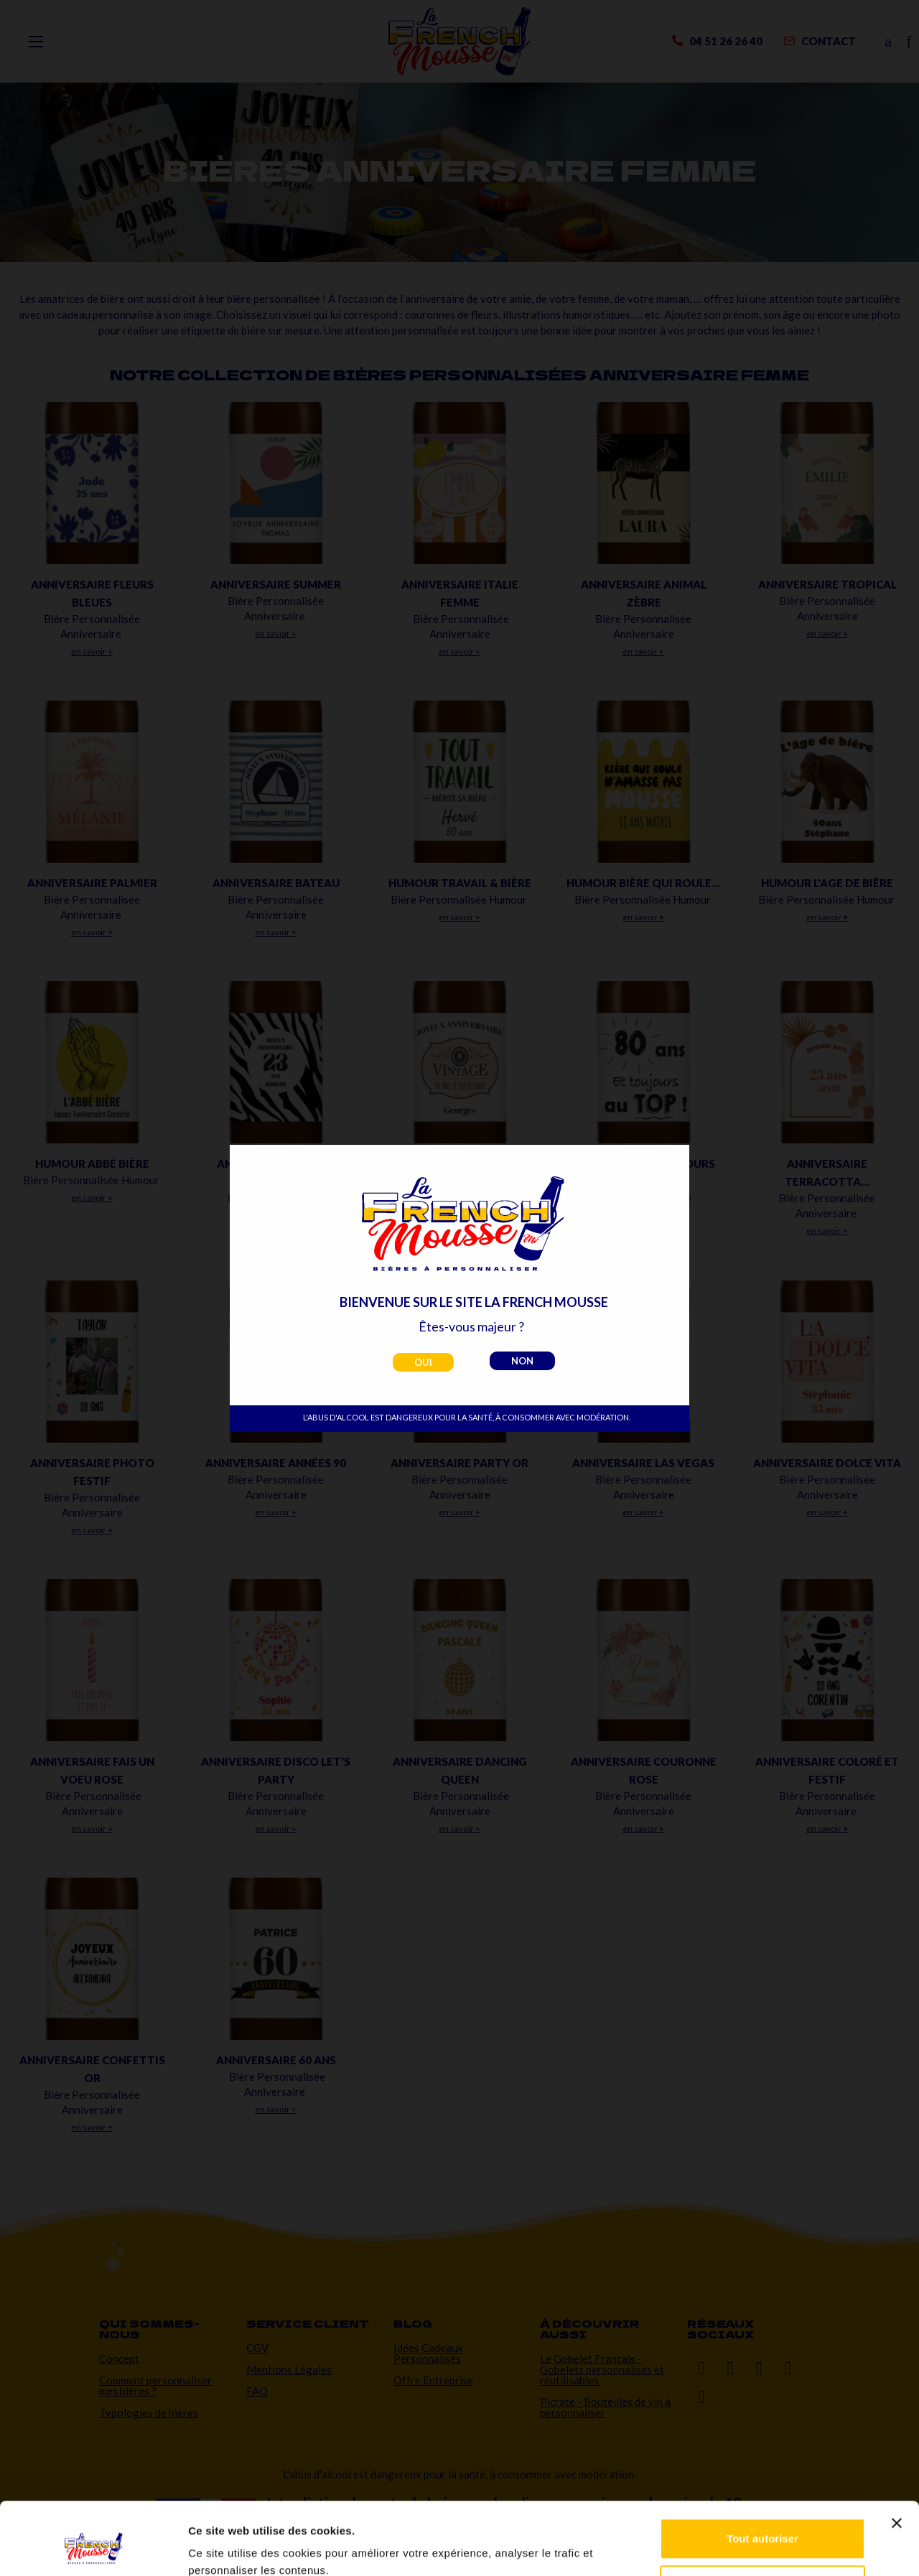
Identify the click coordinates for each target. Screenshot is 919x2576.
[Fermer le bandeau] (897, 2461)
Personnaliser (763, 2523)
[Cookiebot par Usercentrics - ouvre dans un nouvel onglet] (93, 2548)
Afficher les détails (236, 2548)
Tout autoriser (762, 2476)
